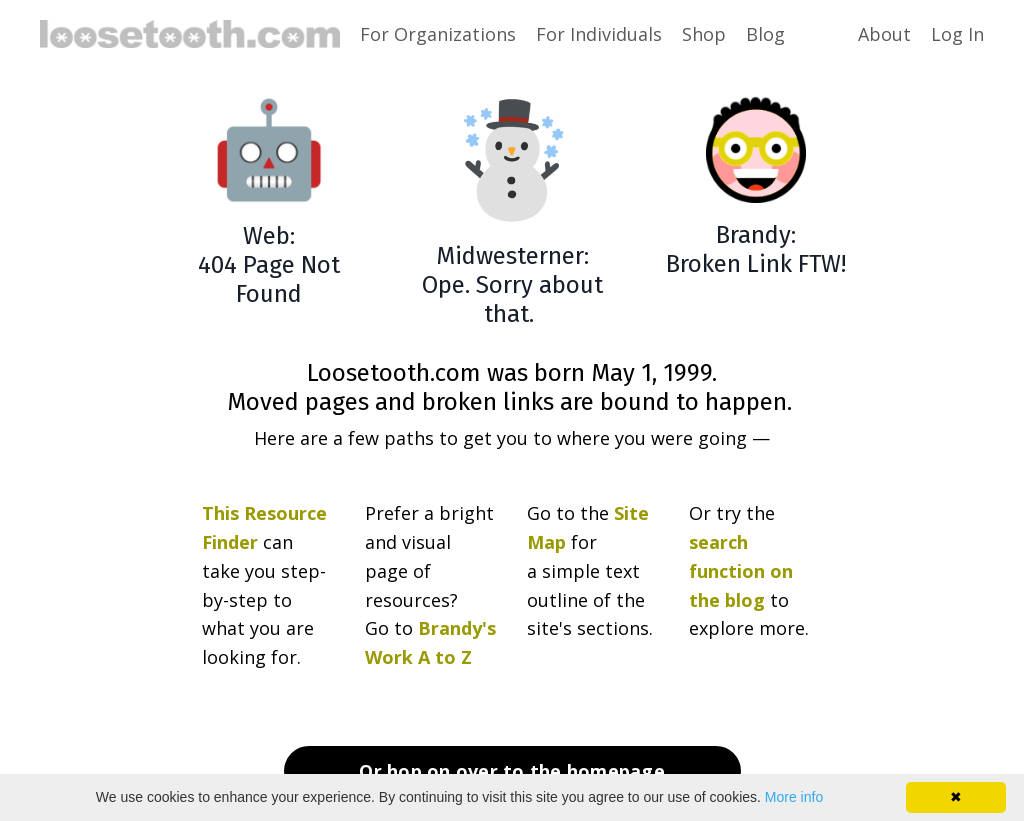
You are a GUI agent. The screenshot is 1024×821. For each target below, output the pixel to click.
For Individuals (599, 34)
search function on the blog (741, 571)
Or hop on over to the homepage (512, 771)
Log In (957, 34)
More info (794, 797)
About (884, 34)
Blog (765, 34)
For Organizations (438, 34)
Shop (704, 34)
